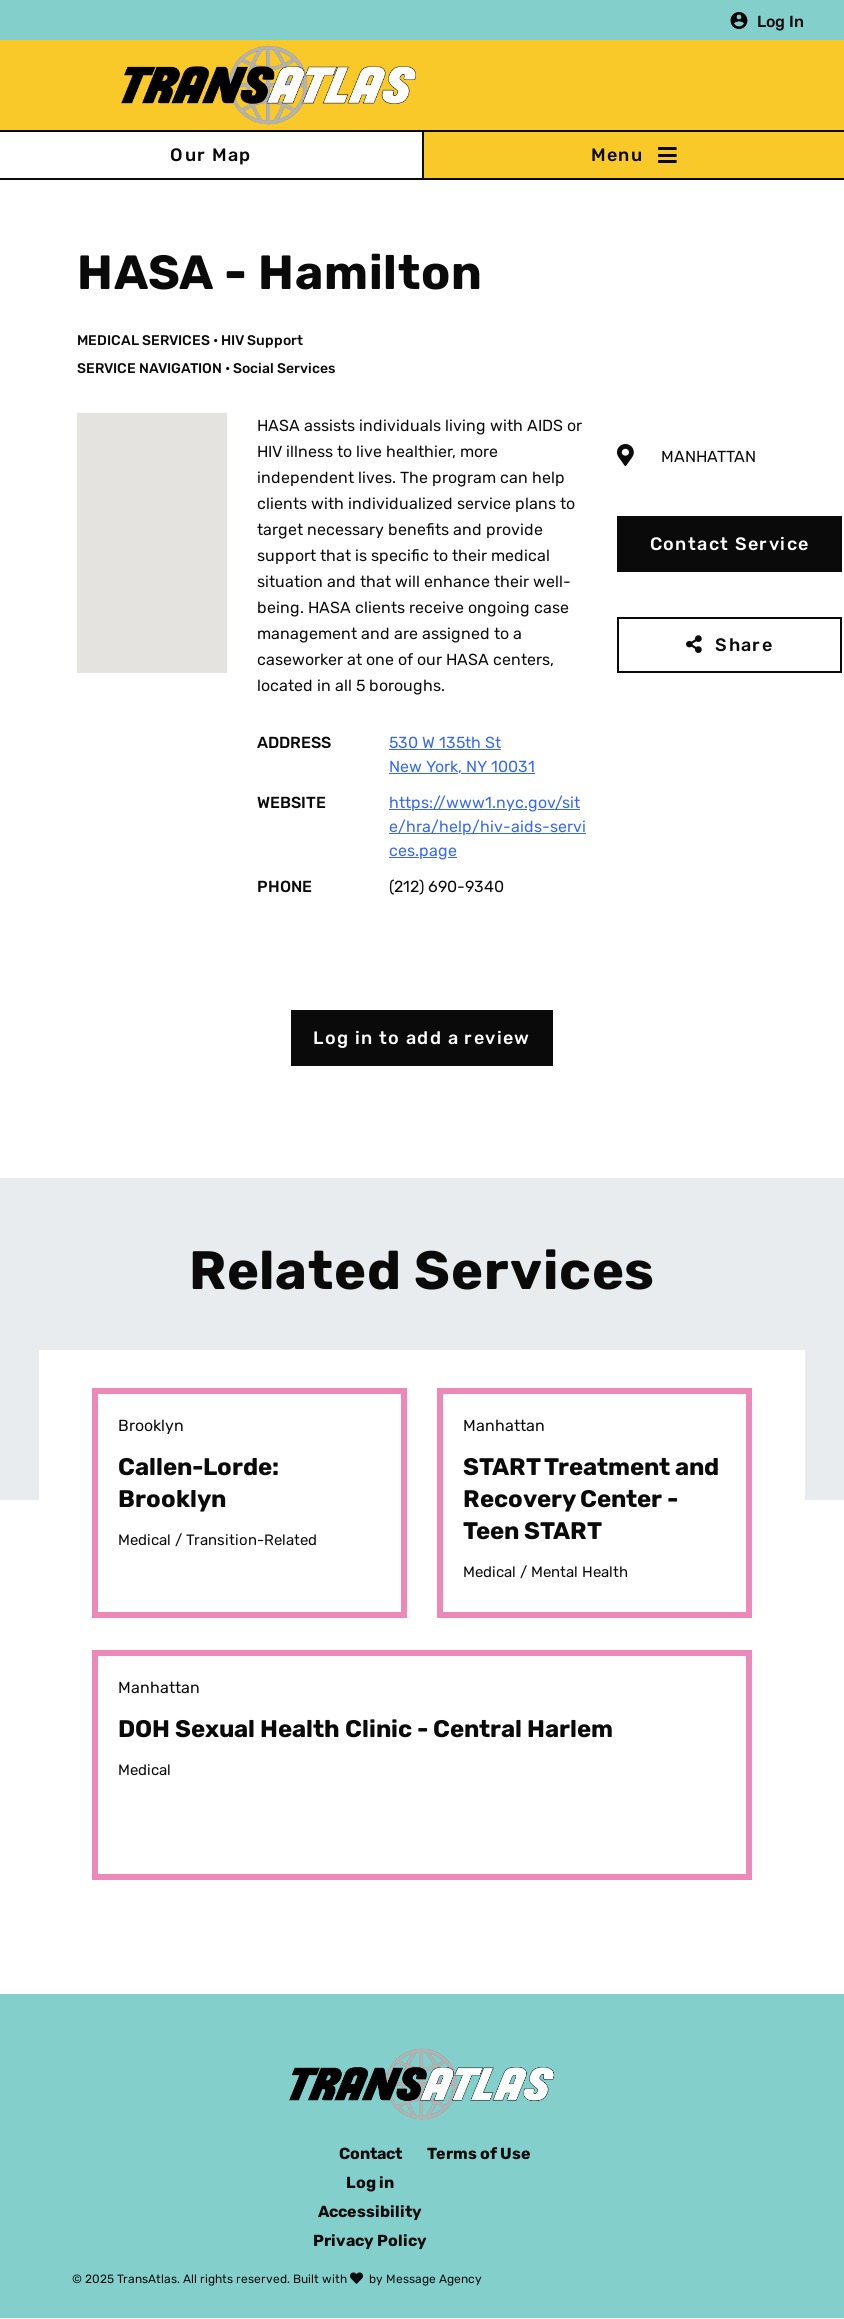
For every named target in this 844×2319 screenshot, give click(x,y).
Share (744, 645)
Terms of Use (479, 2153)
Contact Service (730, 544)
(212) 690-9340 (446, 886)
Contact (370, 2153)
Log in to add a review (422, 1038)
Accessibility (370, 2211)
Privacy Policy (370, 2240)
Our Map (211, 155)
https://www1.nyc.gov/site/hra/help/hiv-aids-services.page (487, 826)
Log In (780, 20)
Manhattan (708, 456)
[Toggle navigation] (633, 155)
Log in (370, 2182)
